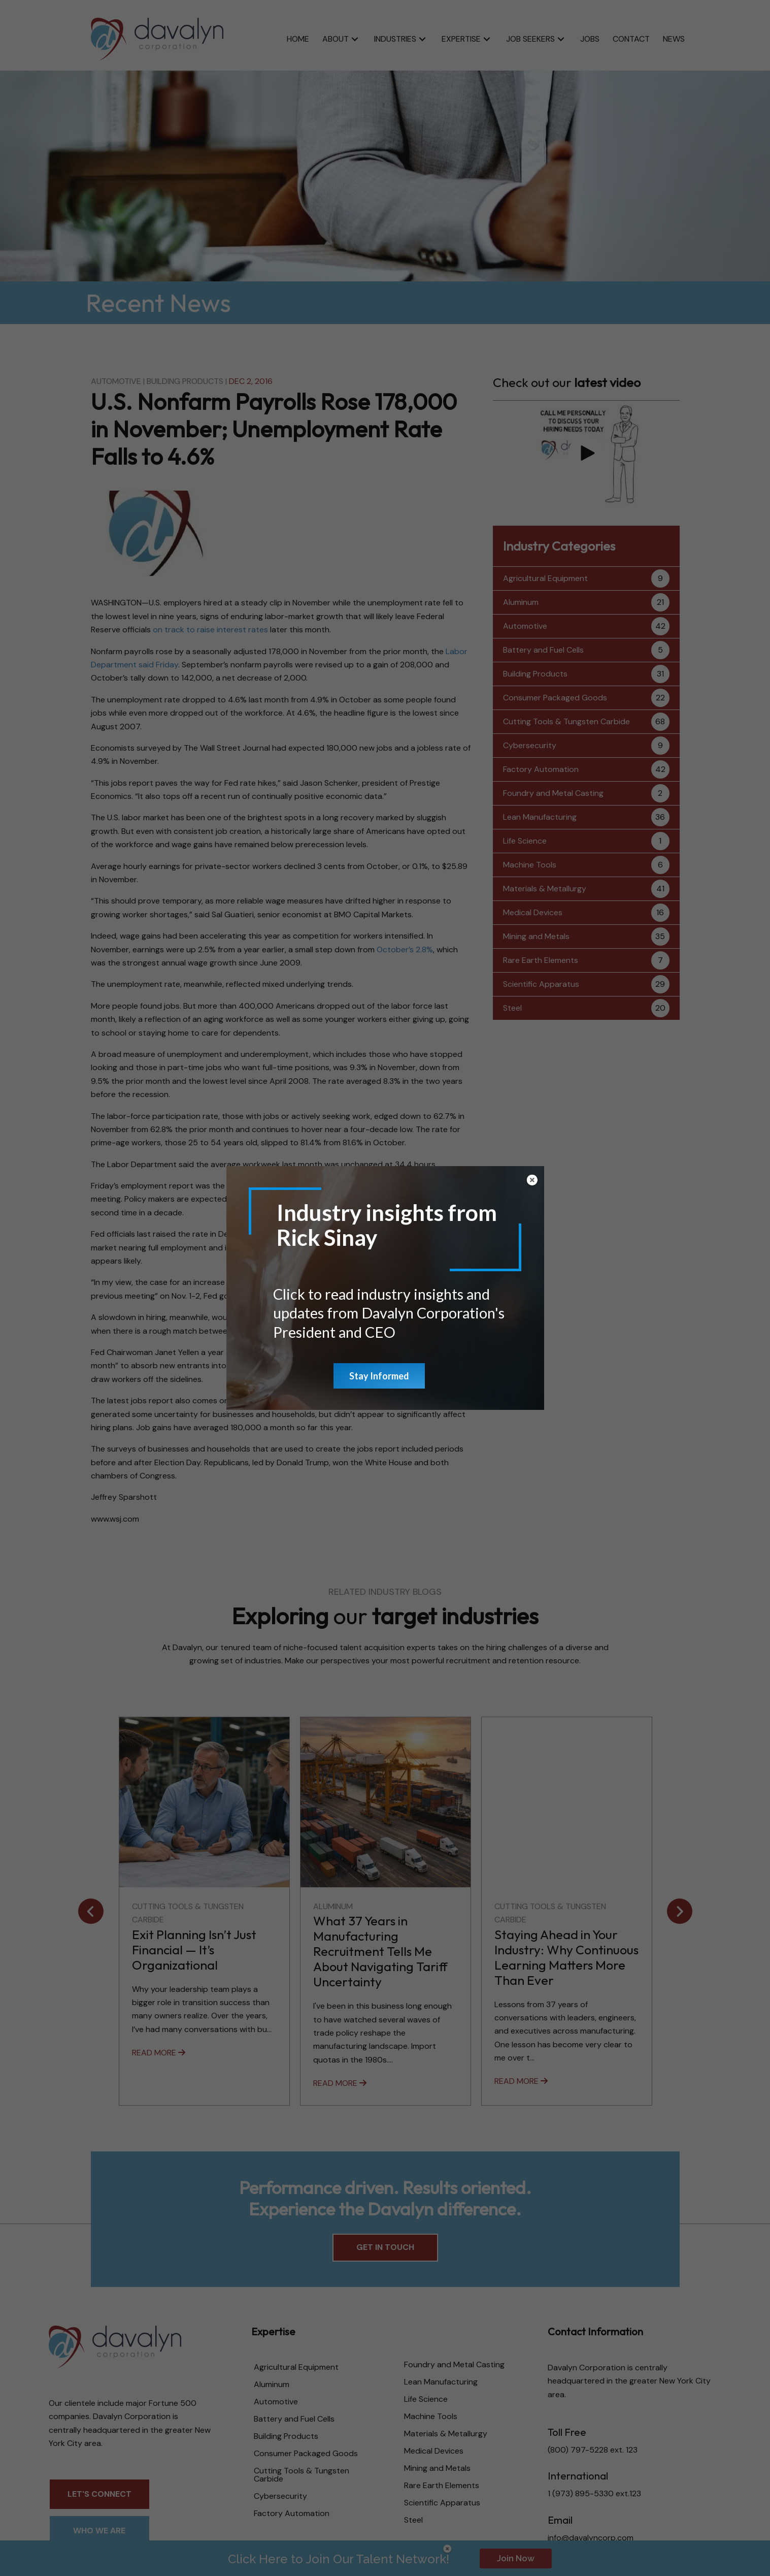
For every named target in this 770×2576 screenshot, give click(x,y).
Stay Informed (379, 1375)
